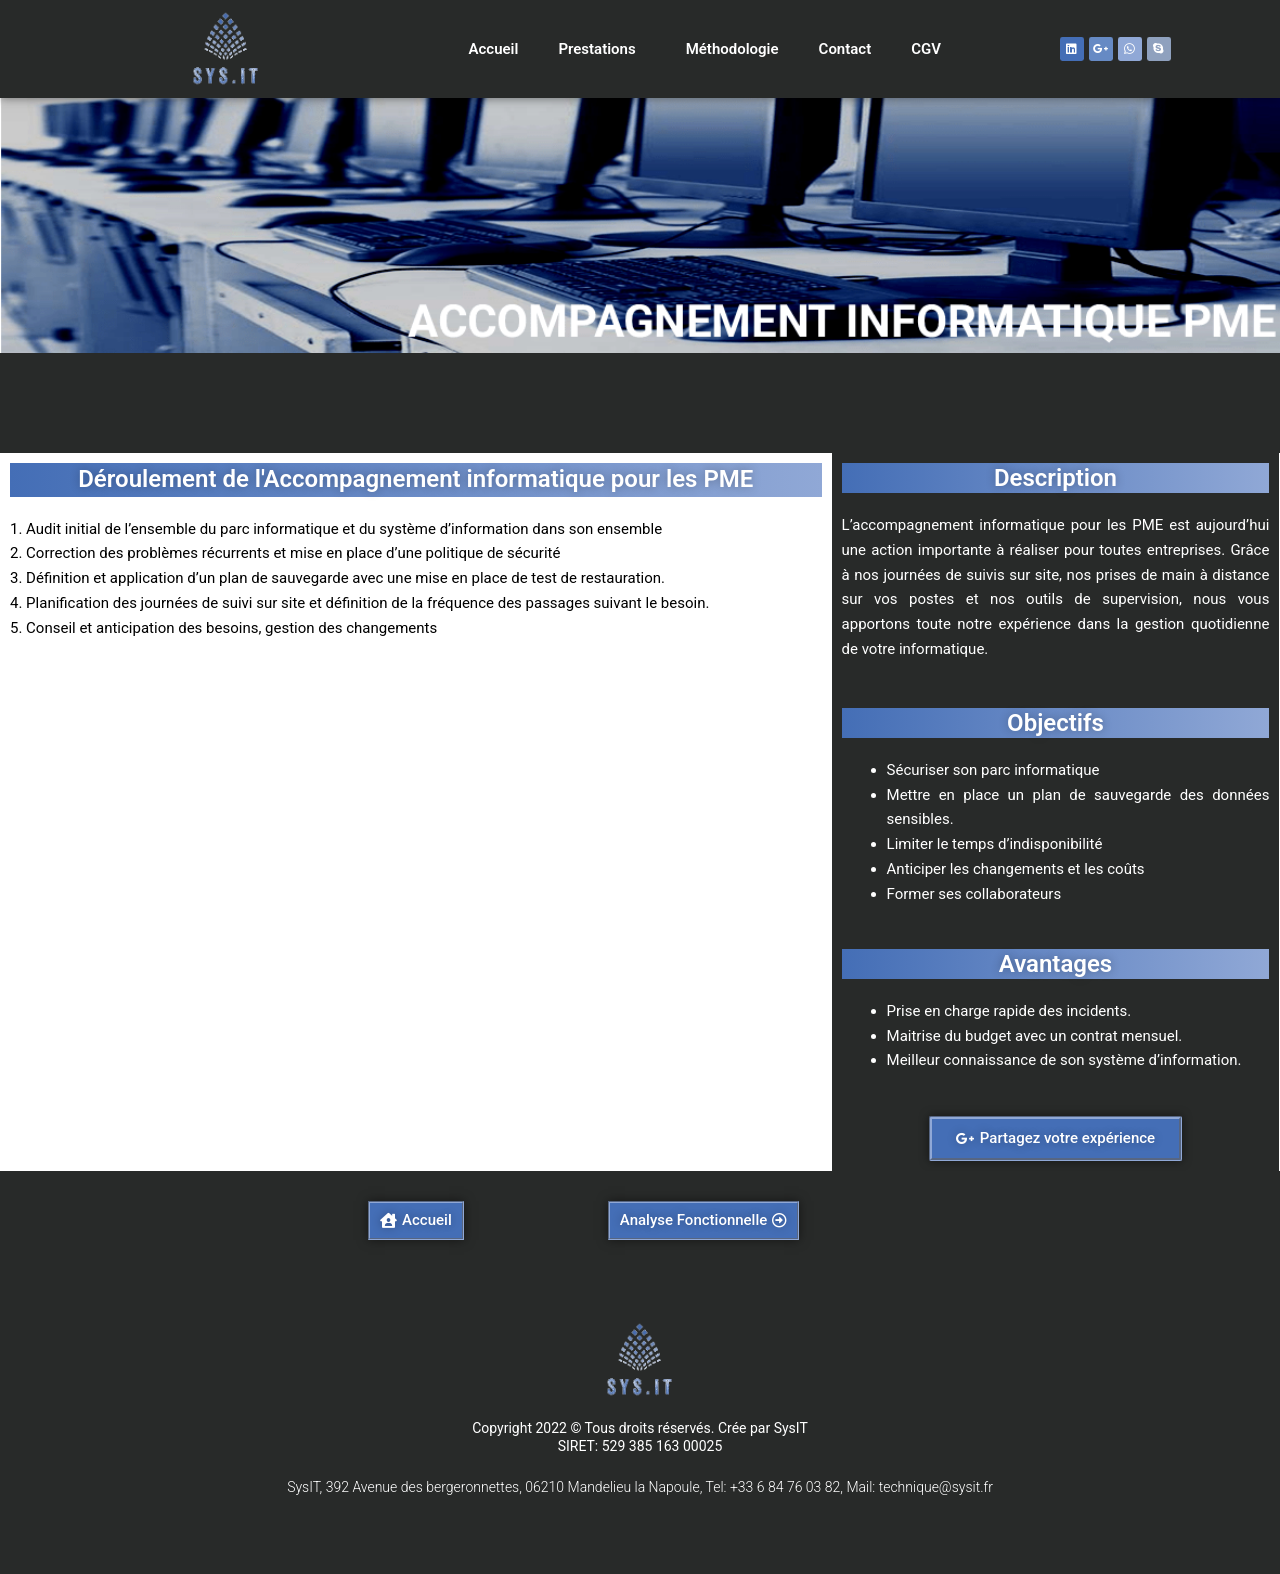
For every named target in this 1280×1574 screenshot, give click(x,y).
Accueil (493, 49)
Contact (845, 49)
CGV (926, 49)
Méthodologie (732, 49)
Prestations (601, 49)
